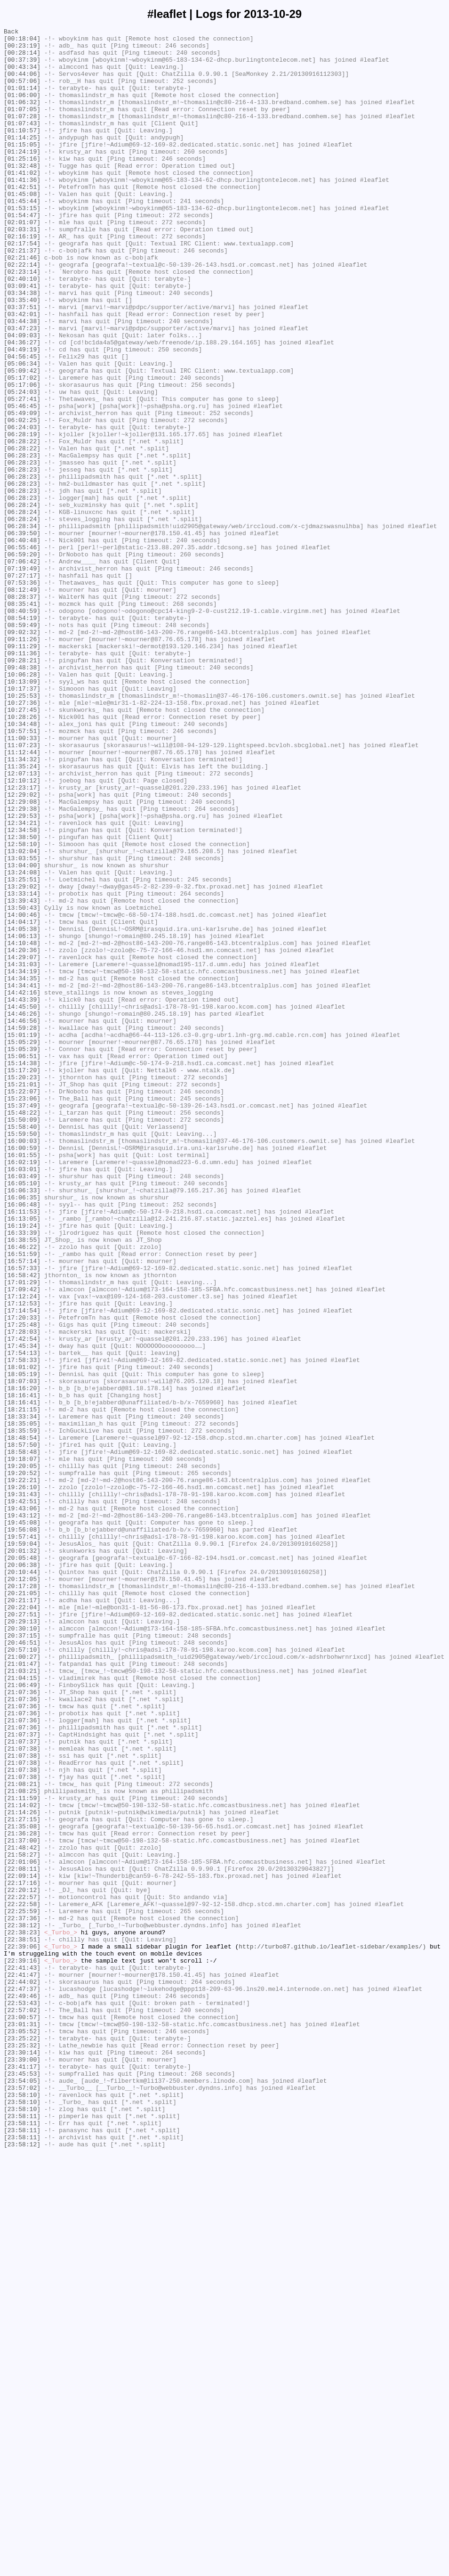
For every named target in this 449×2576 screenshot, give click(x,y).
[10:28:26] (22, 855)
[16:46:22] (22, 1491)
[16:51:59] (22, 1499)
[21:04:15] (22, 2008)
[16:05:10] (22, 1414)
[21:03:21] (22, 2000)
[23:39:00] (22, 2466)
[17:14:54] (22, 1567)
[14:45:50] (22, 1202)
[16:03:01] (22, 1398)
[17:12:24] (22, 1550)
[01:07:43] (22, 143)
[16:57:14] (22, 1508)
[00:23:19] (22, 49)
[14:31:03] (22, 1152)
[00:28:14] (22, 58)
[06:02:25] (22, 499)
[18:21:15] (22, 1686)
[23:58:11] (22, 2534)
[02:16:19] (22, 278)
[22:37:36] (22, 2296)
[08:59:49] (22, 745)
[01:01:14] (22, 100)
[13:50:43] (22, 1084)
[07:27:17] (22, 685)
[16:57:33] (22, 1516)
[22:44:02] (22, 2373)
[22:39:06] (22, 2330)
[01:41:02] (22, 202)
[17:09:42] (22, 1542)
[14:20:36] (22, 1135)
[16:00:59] (22, 1372)
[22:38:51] (22, 2322)
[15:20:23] (22, 1287)
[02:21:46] (22, 304)
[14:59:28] (22, 1228)
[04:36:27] (22, 405)
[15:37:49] (22, 1321)
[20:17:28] (22, 1898)
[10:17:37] (22, 821)
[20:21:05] (22, 1906)
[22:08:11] (22, 2237)
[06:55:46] (22, 651)
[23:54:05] (22, 2491)
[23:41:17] (22, 2474)
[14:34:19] (22, 1160)
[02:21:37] (22, 295)
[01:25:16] (22, 185)
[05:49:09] (22, 490)
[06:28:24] (22, 600)
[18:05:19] (22, 1643)
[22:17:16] (22, 2254)
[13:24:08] (22, 1041)
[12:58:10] (22, 1007)
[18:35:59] (22, 1711)
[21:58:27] (22, 2220)
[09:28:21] (22, 787)
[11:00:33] (22, 880)
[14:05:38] (22, 1109)
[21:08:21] (22, 2135)
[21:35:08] (22, 2186)
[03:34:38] (22, 346)
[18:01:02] (22, 1635)
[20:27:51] (22, 1932)
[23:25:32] (22, 2449)
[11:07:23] (22, 889)
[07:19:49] (22, 677)
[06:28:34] (22, 626)
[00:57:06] (22, 92)
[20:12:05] (22, 1889)
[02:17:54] (22, 287)
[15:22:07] (22, 1304)
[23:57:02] (22, 2500)
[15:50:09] (22, 1338)
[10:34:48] (22, 863)
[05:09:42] (22, 439)
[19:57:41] (22, 1838)
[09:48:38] (22, 795)
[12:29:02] (22, 948)
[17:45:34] (22, 1610)
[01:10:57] (22, 151)
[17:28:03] (22, 1593)
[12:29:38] (22, 965)
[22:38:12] (22, 2305)
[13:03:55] (22, 1024)
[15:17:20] (22, 1279)
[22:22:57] (22, 2271)
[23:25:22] (22, 2441)
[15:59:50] (22, 1355)
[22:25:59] (22, 2288)
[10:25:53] (22, 829)
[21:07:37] (22, 2076)
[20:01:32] (22, 1855)
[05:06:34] (22, 431)
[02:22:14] (22, 312)
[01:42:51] (22, 219)
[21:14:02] (22, 2161)
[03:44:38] (22, 380)
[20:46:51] (22, 1966)
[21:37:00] (22, 2203)
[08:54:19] (22, 736)
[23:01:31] (22, 2424)
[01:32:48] (22, 193)
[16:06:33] (22, 1423)
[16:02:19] (22, 1389)
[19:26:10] (22, 1779)
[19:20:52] (22, 1762)
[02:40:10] (22, 329)
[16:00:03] (22, 1364)
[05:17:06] (22, 456)
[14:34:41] (22, 1177)
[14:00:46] (22, 1092)
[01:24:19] (22, 176)
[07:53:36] (22, 694)
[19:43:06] (22, 1805)
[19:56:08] (22, 1830)
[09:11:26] (22, 762)
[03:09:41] (22, 338)
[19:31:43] (22, 1788)
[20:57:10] (22, 1974)
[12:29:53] (22, 974)
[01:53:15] (22, 244)
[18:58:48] (22, 1737)
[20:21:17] (22, 1915)
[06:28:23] (22, 541)
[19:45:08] (22, 1822)
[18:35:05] (22, 1703)
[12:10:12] (22, 931)
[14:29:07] (22, 1143)
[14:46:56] (22, 1219)
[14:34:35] (22, 1169)
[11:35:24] (22, 914)
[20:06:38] (22, 1872)
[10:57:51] (22, 872)
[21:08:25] (22, 2144)
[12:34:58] (22, 990)
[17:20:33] (22, 1576)
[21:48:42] (22, 2212)
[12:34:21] (22, 982)
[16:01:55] (22, 1381)
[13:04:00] (22, 1033)
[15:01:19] (22, 1236)
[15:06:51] (22, 1262)
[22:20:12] (22, 2262)
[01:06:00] (22, 109)
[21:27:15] (22, 2178)
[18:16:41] (22, 1669)
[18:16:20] (22, 1660)
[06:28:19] (22, 516)
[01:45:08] (22, 227)
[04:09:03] (22, 397)
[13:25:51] (22, 1050)
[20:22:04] (22, 1923)
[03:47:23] (22, 388)
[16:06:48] (22, 1440)
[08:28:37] (22, 711)
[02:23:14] (22, 321)
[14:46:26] (22, 1211)
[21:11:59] (22, 2152)
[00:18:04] (22, 41)
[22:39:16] (22, 2347)
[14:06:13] (22, 1118)
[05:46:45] (22, 482)
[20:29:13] (22, 1940)
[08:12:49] (22, 702)
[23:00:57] (22, 2415)
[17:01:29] (22, 1533)
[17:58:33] (22, 1626)
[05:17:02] (22, 448)
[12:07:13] (22, 923)
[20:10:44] (22, 1881)
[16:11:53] (22, 1448)
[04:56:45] (22, 422)
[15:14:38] (22, 1270)
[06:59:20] (22, 660)
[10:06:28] (22, 804)
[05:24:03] (22, 465)
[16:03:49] (22, 1406)
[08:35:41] (22, 719)
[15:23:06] (22, 1313)
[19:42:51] (22, 1796)
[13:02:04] (22, 1016)
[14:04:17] (22, 1101)
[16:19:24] (22, 1465)
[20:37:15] (22, 1957)
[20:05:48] (22, 1864)
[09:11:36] (22, 778)
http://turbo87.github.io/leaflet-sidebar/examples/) (332, 2330)
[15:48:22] (22, 1330)
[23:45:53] (22, 2483)
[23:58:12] (22, 2568)
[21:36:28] (22, 2195)
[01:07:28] (22, 134)
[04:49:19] (22, 414)
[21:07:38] (22, 2093)
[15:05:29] (22, 1245)
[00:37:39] (22, 66)
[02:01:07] (22, 261)
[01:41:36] (22, 210)
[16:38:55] (22, 1482)
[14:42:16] (22, 1186)
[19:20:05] (22, 1754)
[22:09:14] (22, 2246)
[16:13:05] (22, 1457)
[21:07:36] (22, 2025)
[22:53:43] (22, 2398)
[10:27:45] (22, 846)
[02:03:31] (22, 270)
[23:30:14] (22, 2458)
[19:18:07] (22, 1745)
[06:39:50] (22, 634)
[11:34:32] (22, 906)
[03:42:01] (22, 371)
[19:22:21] (22, 1771)
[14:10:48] (22, 1126)
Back (11, 32)
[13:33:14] (22, 1067)
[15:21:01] (22, 1296)
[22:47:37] (22, 2381)
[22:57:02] (22, 2407)
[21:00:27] (22, 1983)
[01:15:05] (22, 168)
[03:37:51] (22, 363)
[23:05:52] (22, 2432)
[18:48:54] (22, 1720)
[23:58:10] (22, 2508)
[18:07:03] (22, 1652)
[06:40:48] (22, 643)
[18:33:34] (22, 1694)
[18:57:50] (22, 1728)
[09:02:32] (22, 753)
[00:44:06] (22, 83)
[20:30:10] (22, 1949)
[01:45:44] (22, 236)
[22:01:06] (22, 2229)
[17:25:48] (22, 1584)
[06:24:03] (22, 507)
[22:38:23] (22, 2313)
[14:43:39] (22, 1194)
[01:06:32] (22, 117)
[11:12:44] (22, 897)
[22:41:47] (22, 2364)
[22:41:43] (22, 2356)
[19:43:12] (22, 1813)
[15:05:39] (22, 1253)
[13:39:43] (22, 1075)
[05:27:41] (22, 473)
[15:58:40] (22, 1347)
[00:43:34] (22, 75)
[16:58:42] (22, 1525)
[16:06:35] (22, 1431)
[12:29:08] (22, 957)
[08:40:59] (22, 728)
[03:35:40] (22, 355)
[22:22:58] (22, 2279)
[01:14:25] (22, 159)
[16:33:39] (22, 1474)
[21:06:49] (22, 2017)
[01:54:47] (22, 253)
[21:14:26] (22, 2169)
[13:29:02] (22, 1058)
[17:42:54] (22, 1601)
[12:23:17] (22, 940)
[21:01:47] (22, 1991)
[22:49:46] (22, 2390)
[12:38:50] (22, 999)
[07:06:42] (22, 668)
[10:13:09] (22, 812)
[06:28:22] (22, 524)
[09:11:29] (22, 770)
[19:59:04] (22, 1847)
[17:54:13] (22, 1618)
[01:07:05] (22, 126)
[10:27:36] (22, 838)
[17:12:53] (22, 1559)
